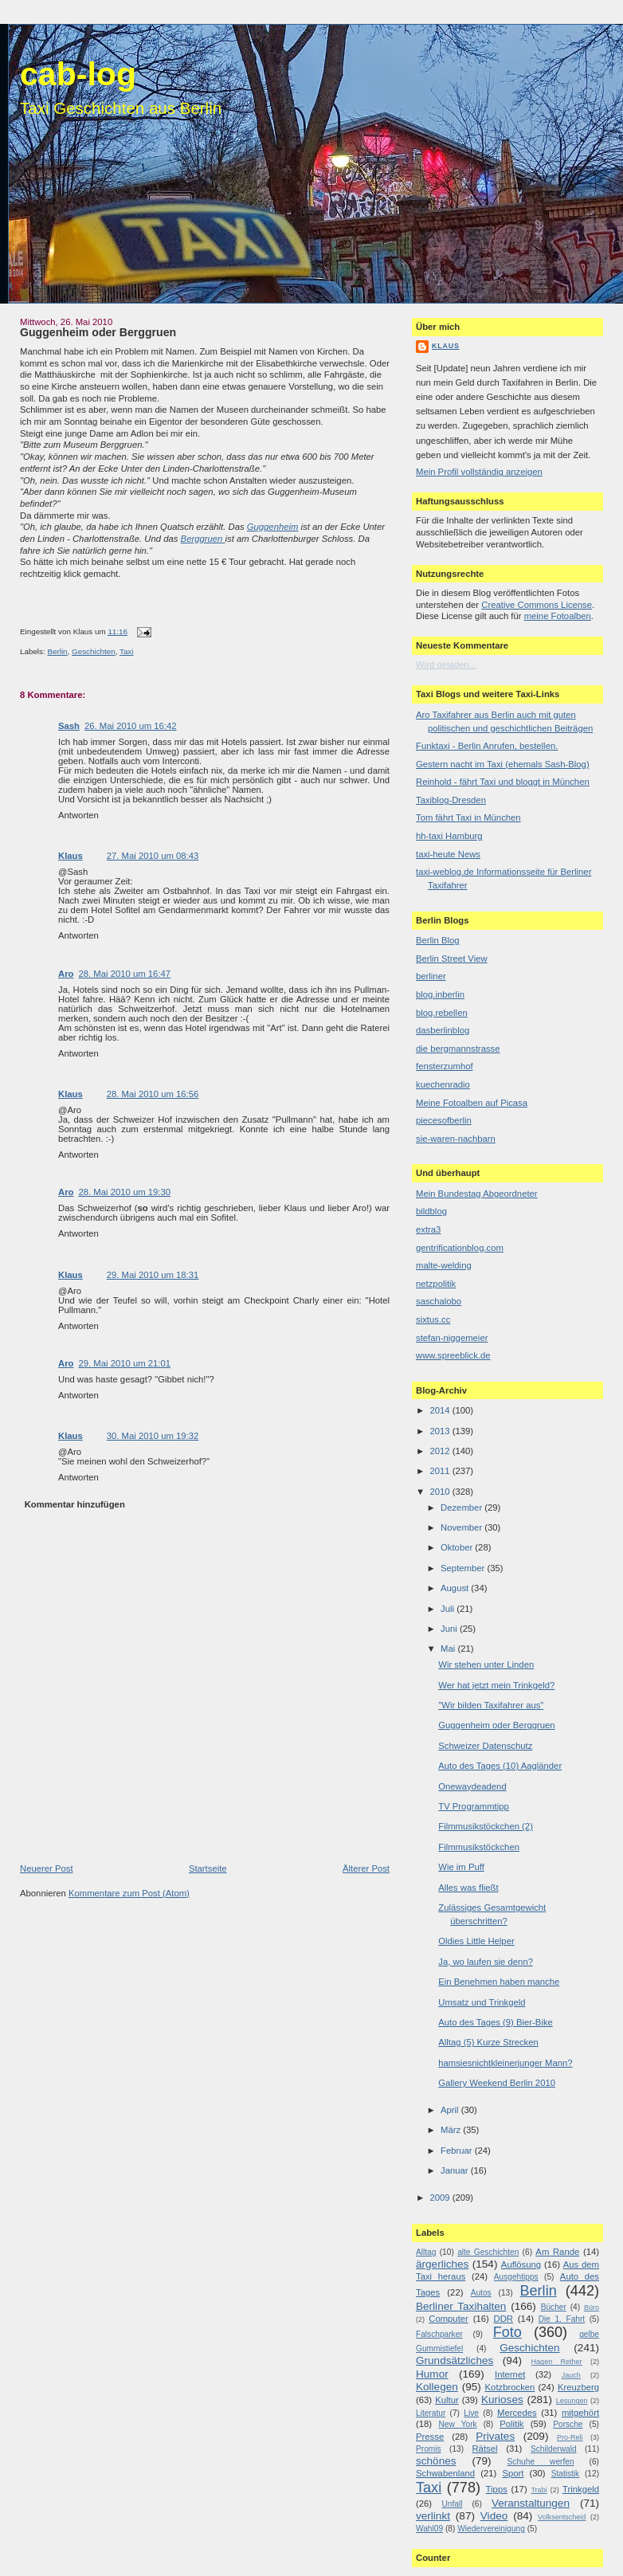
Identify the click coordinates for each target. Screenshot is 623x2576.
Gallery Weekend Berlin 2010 (496, 2083)
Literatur (430, 2413)
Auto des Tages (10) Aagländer (500, 1765)
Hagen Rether (556, 2362)
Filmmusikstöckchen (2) (485, 1826)
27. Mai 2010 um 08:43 (153, 856)
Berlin (57, 651)
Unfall (451, 2504)
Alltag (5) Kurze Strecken (488, 2042)
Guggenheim (273, 526)
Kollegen (437, 2387)
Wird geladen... (446, 664)
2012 (440, 1451)
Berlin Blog (438, 940)
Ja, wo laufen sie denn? (485, 1961)
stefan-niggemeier (452, 1338)
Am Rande (557, 2251)
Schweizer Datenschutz (485, 1746)
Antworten (78, 815)
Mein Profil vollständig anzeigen (479, 471)
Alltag (426, 2252)
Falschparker (439, 2334)
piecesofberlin (444, 1120)
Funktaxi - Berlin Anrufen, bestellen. (487, 746)
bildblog (431, 1211)
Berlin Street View (452, 958)
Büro (591, 2307)
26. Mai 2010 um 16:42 (130, 726)
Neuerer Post (46, 1868)
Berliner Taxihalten (461, 2306)
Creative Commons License (536, 605)
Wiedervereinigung (491, 2528)
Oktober (458, 1547)
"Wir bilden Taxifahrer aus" (490, 1705)
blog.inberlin (440, 994)
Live (471, 2413)
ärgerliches (442, 2264)
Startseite (208, 1868)
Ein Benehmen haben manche (498, 1981)
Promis (428, 2449)
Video (493, 2516)
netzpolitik (436, 1283)
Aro (65, 973)
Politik (511, 2424)
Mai (449, 1648)
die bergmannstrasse (458, 1048)
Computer (448, 2318)
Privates (495, 2436)
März (452, 2130)
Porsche (567, 2424)
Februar (458, 2150)
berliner (431, 976)
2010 (440, 1491)
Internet (510, 2374)
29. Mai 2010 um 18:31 (153, 1275)
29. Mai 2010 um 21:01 (124, 1363)
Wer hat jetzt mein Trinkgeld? (496, 1685)
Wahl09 (429, 2528)
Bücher (553, 2307)
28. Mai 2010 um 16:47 (124, 973)
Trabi (539, 2490)
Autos (481, 2292)
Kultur (447, 2400)
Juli (448, 1608)
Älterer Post (366, 1868)
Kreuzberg (578, 2387)
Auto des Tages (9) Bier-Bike (495, 2022)
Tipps (496, 2489)
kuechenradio (443, 1084)
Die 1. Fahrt (562, 2319)
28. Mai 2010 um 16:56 (153, 1094)
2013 (440, 1431)
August (456, 1588)
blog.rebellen (442, 1012)
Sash (69, 726)
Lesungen (572, 2401)
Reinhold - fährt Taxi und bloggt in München (503, 781)
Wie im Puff (461, 1867)
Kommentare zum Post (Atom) (129, 1893)
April (451, 2110)
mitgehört (580, 2412)
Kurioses (502, 2399)
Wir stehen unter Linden (486, 1664)
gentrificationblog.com (459, 1248)
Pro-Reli (570, 2437)
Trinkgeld (580, 2489)
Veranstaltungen (531, 2503)
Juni (450, 1628)
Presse (430, 2436)
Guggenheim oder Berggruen (98, 332)
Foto (507, 2332)
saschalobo (438, 1301)
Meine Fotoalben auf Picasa (471, 1103)
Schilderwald (554, 2449)
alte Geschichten (488, 2252)
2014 (440, 1410)
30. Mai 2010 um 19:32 (153, 1436)
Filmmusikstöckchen (478, 1847)
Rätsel (484, 2448)
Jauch (571, 2375)
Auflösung (521, 2264)
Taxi (126, 651)
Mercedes (517, 2412)
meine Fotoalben (557, 616)
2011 (440, 1471)
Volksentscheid (562, 2517)
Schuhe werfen (540, 2461)
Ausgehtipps (516, 2276)
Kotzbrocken (510, 2387)
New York (457, 2424)
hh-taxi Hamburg (449, 836)
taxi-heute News (448, 854)
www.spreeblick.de (453, 1355)
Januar (456, 2170)
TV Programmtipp (473, 1806)
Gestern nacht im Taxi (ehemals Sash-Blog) (503, 764)
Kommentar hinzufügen (75, 1504)
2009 (440, 2197)
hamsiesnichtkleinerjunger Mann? (505, 2063)
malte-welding (444, 1265)
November (462, 1527)
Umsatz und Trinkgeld (481, 2002)
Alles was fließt (468, 1887)
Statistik (565, 2473)
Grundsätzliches (454, 2360)
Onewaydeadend (472, 1786)
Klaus (70, 856)
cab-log (78, 74)
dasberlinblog (442, 1030)
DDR (503, 2318)
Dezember (462, 1507)
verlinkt (433, 2516)
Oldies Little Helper (476, 1941)
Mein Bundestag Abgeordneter (477, 1193)
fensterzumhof (444, 1066)
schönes (436, 2461)
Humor (432, 2374)
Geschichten (94, 651)
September (464, 1568)
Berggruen (203, 538)
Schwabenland (445, 2473)
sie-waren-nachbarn (456, 1138)
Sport (512, 2473)
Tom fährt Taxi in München (468, 817)
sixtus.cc (433, 1319)
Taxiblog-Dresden (451, 800)
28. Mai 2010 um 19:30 (124, 1192)
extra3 (428, 1229)
